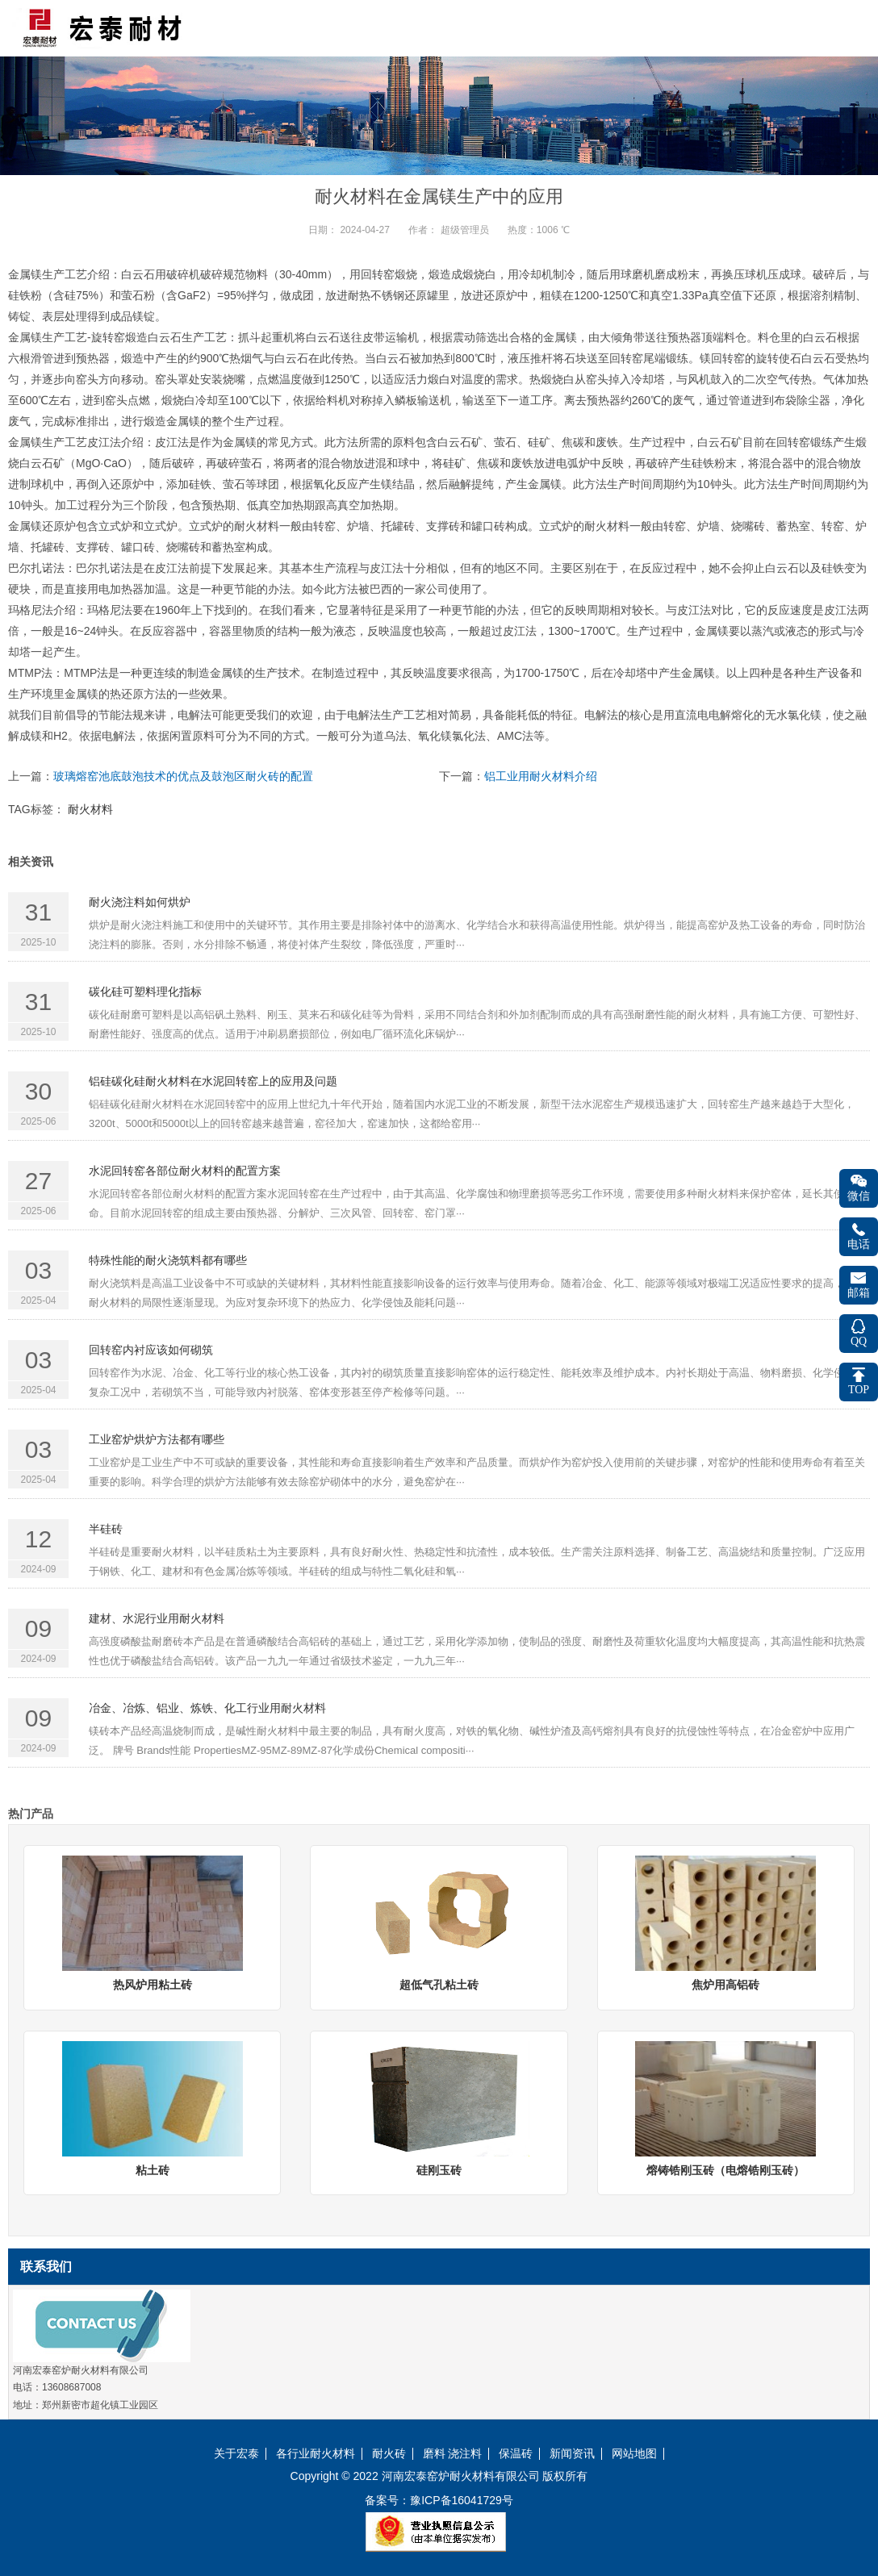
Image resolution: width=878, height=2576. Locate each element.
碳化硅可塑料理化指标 (145, 991)
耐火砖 (389, 2454)
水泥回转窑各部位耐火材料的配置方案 (185, 1170)
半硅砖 (106, 1528)
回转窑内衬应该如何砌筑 (151, 1349)
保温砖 (516, 2454)
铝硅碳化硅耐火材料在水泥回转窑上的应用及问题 (213, 1081)
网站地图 (634, 2454)
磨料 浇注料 (453, 2454)
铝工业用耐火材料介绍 (540, 776)
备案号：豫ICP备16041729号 (439, 2500)
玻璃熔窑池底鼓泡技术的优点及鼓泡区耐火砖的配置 (183, 776)
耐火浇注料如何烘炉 (139, 902)
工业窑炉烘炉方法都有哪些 (156, 1439)
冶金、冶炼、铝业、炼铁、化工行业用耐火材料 (207, 1707)
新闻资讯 (572, 2454)
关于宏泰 (236, 2454)
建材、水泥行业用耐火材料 (156, 1618)
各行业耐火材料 (315, 2454)
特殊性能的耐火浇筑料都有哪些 (168, 1260)
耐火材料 (90, 809)
